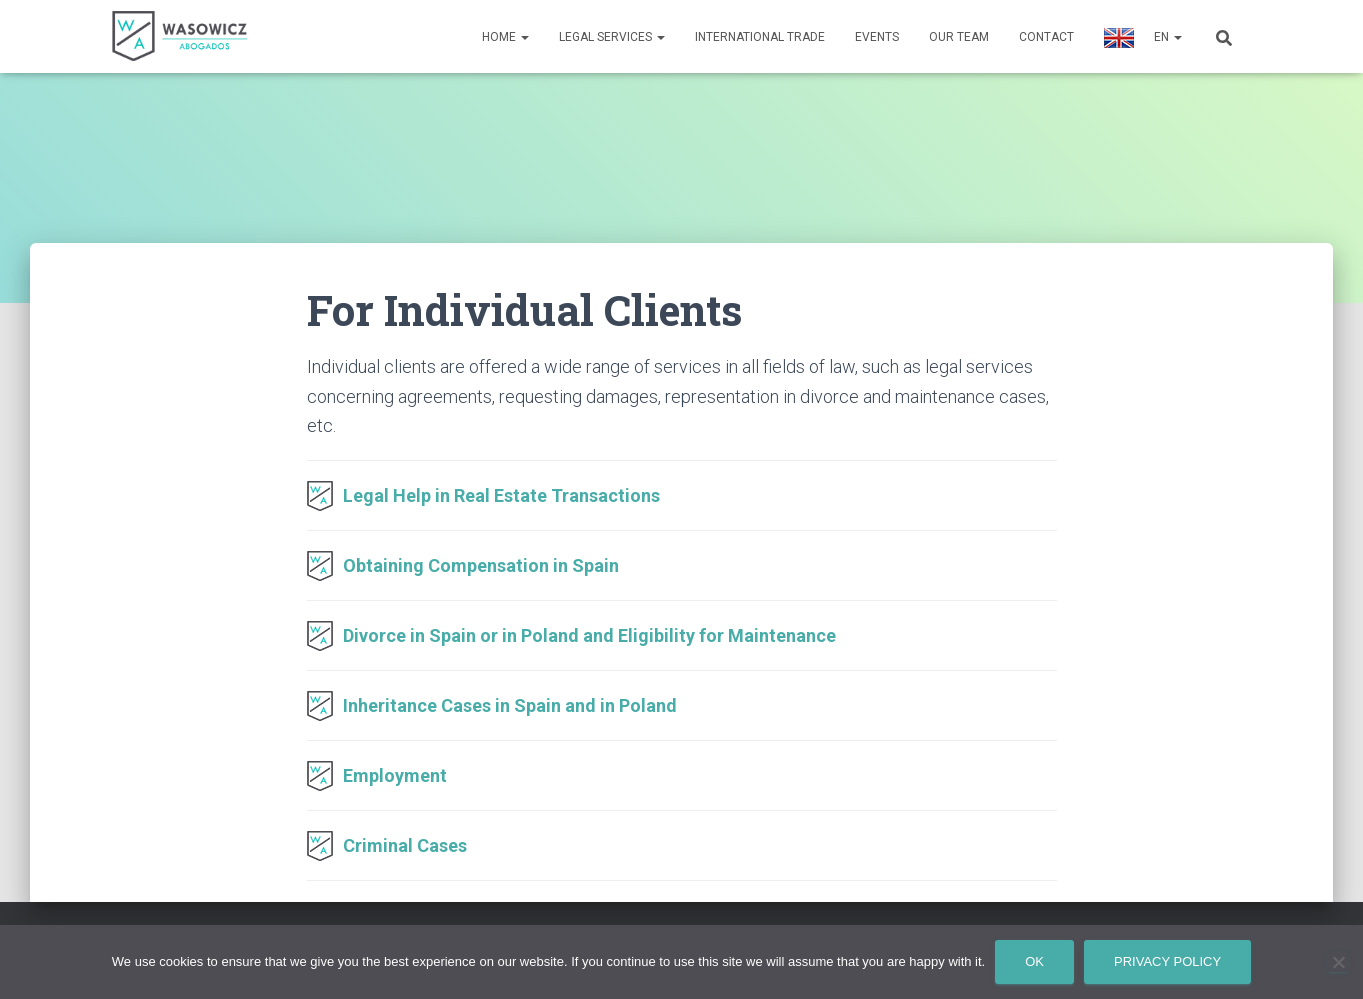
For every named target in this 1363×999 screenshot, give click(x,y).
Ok (1034, 961)
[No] (1338, 962)
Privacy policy (1167, 961)
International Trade (760, 37)
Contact (1046, 37)
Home (505, 37)
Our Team (959, 37)
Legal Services (612, 37)
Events (877, 37)
